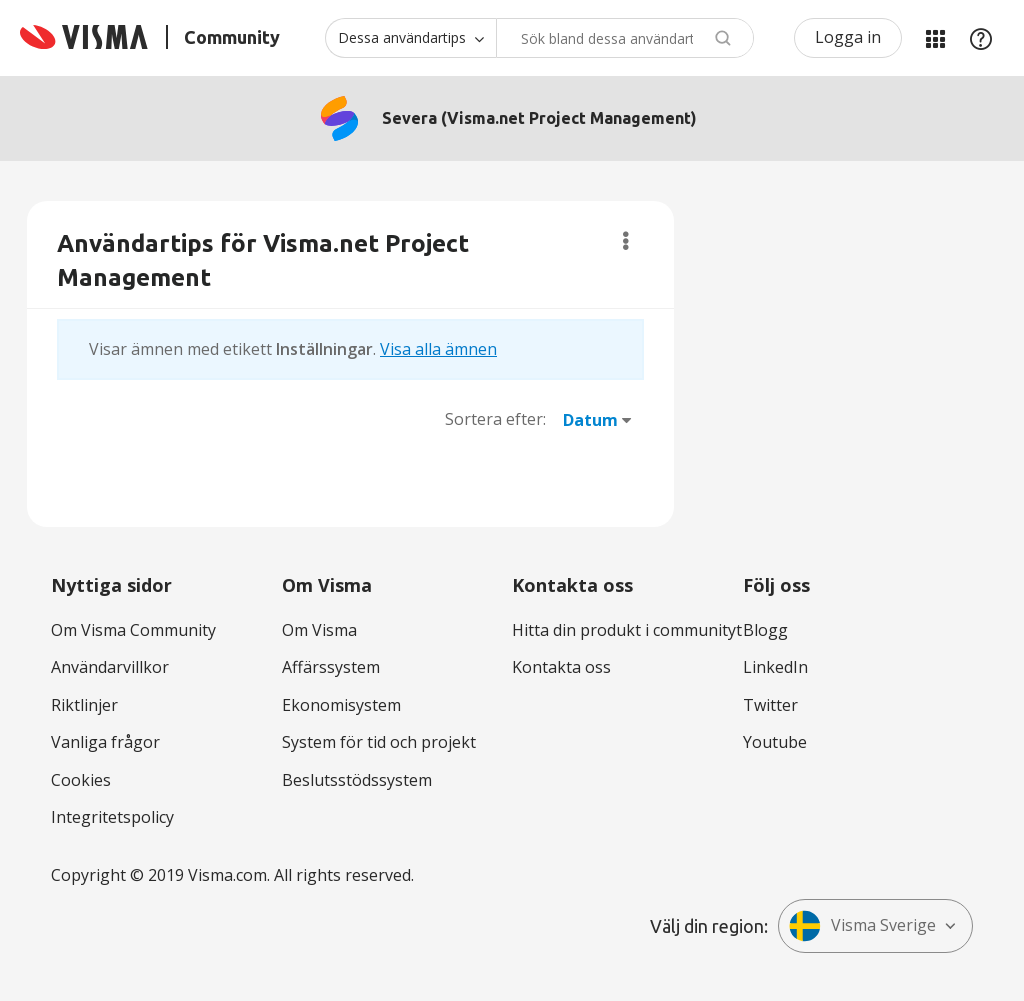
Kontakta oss (561, 667)
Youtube (775, 742)
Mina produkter (935, 38)
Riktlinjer (84, 705)
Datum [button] (590, 420)
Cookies (81, 780)
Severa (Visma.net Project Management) (539, 118)
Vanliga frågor (105, 742)
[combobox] (625, 38)
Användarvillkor (110, 667)
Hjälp (981, 38)
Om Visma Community (133, 630)
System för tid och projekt (379, 742)
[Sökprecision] (410, 38)
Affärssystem (331, 667)
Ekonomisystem (341, 705)
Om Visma (319, 630)
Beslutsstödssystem (357, 780)
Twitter (770, 705)
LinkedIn (775, 667)
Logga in (848, 37)
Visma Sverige (862, 926)
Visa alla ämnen (438, 349)
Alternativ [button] (625, 241)
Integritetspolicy (112, 817)
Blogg (765, 630)
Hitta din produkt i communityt (627, 630)
